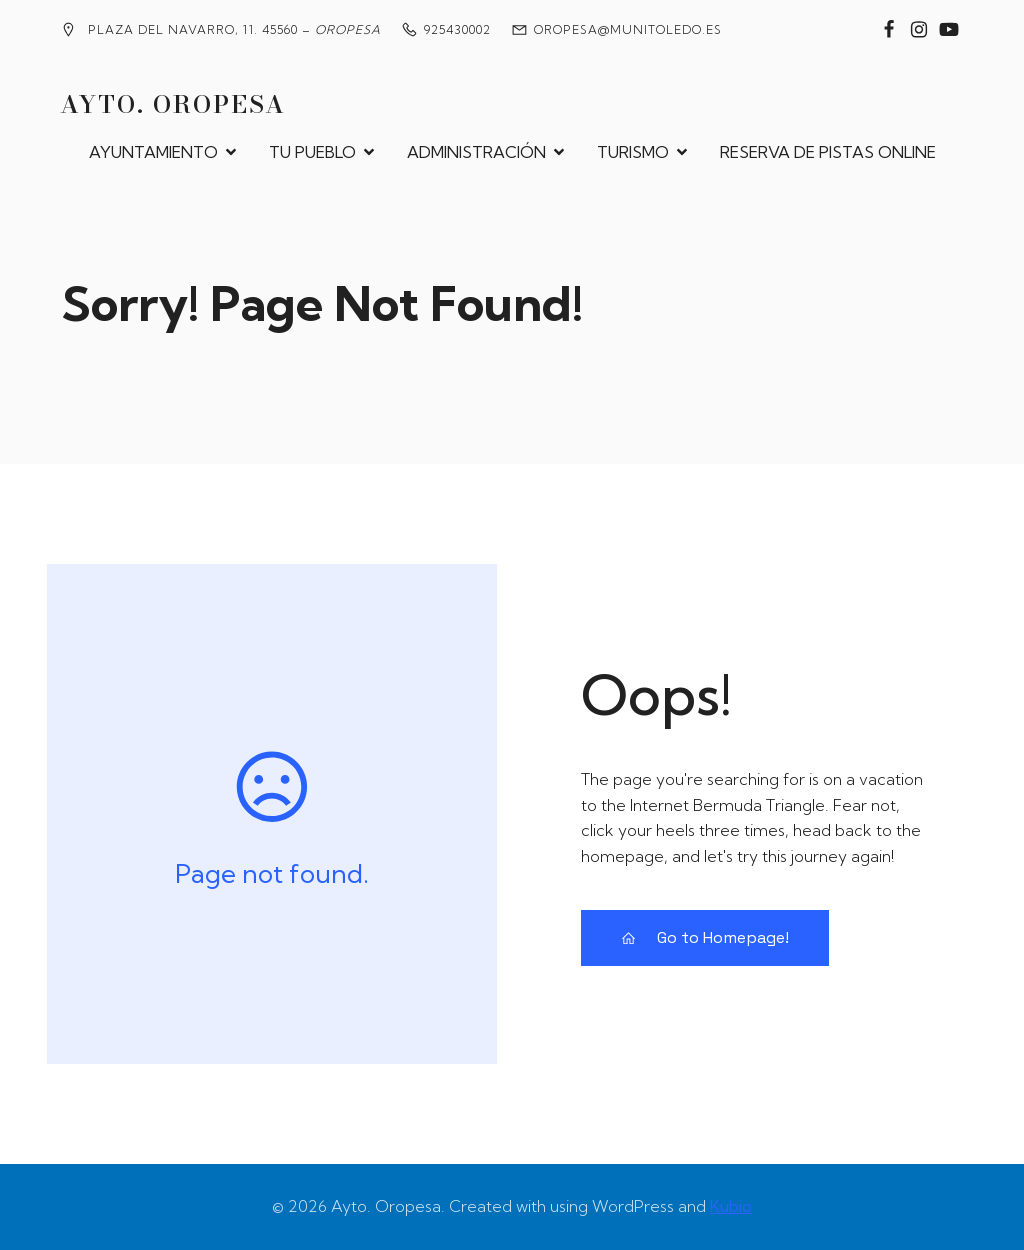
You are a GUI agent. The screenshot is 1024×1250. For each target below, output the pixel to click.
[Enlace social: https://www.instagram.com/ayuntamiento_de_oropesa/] (919, 30)
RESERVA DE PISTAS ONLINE (828, 152)
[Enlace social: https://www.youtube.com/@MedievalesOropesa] (949, 30)
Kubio (731, 1206)
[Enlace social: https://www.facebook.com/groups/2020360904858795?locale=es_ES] (889, 30)
